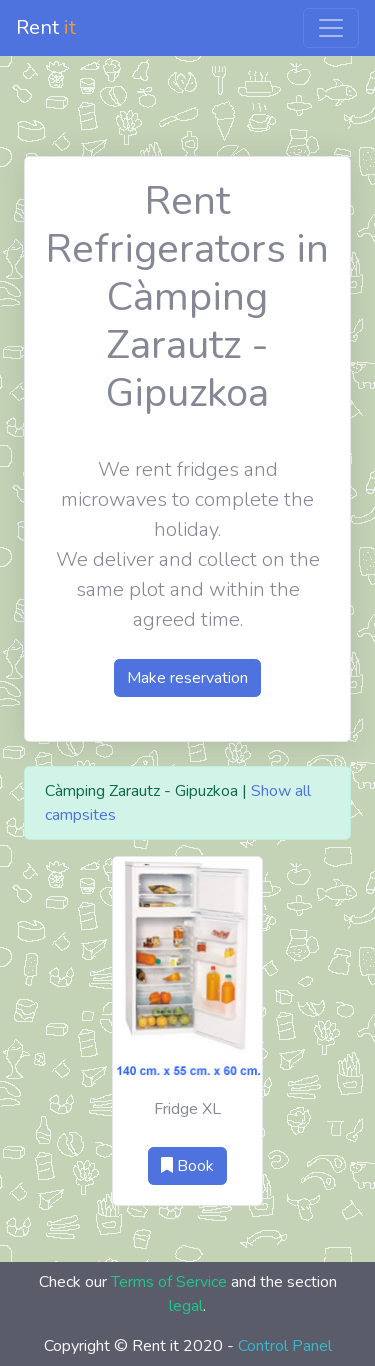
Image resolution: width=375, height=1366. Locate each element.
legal (186, 1306)
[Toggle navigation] (331, 28)
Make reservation (187, 678)
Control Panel (285, 1346)
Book (187, 1166)
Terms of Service (169, 1282)
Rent (46, 27)
